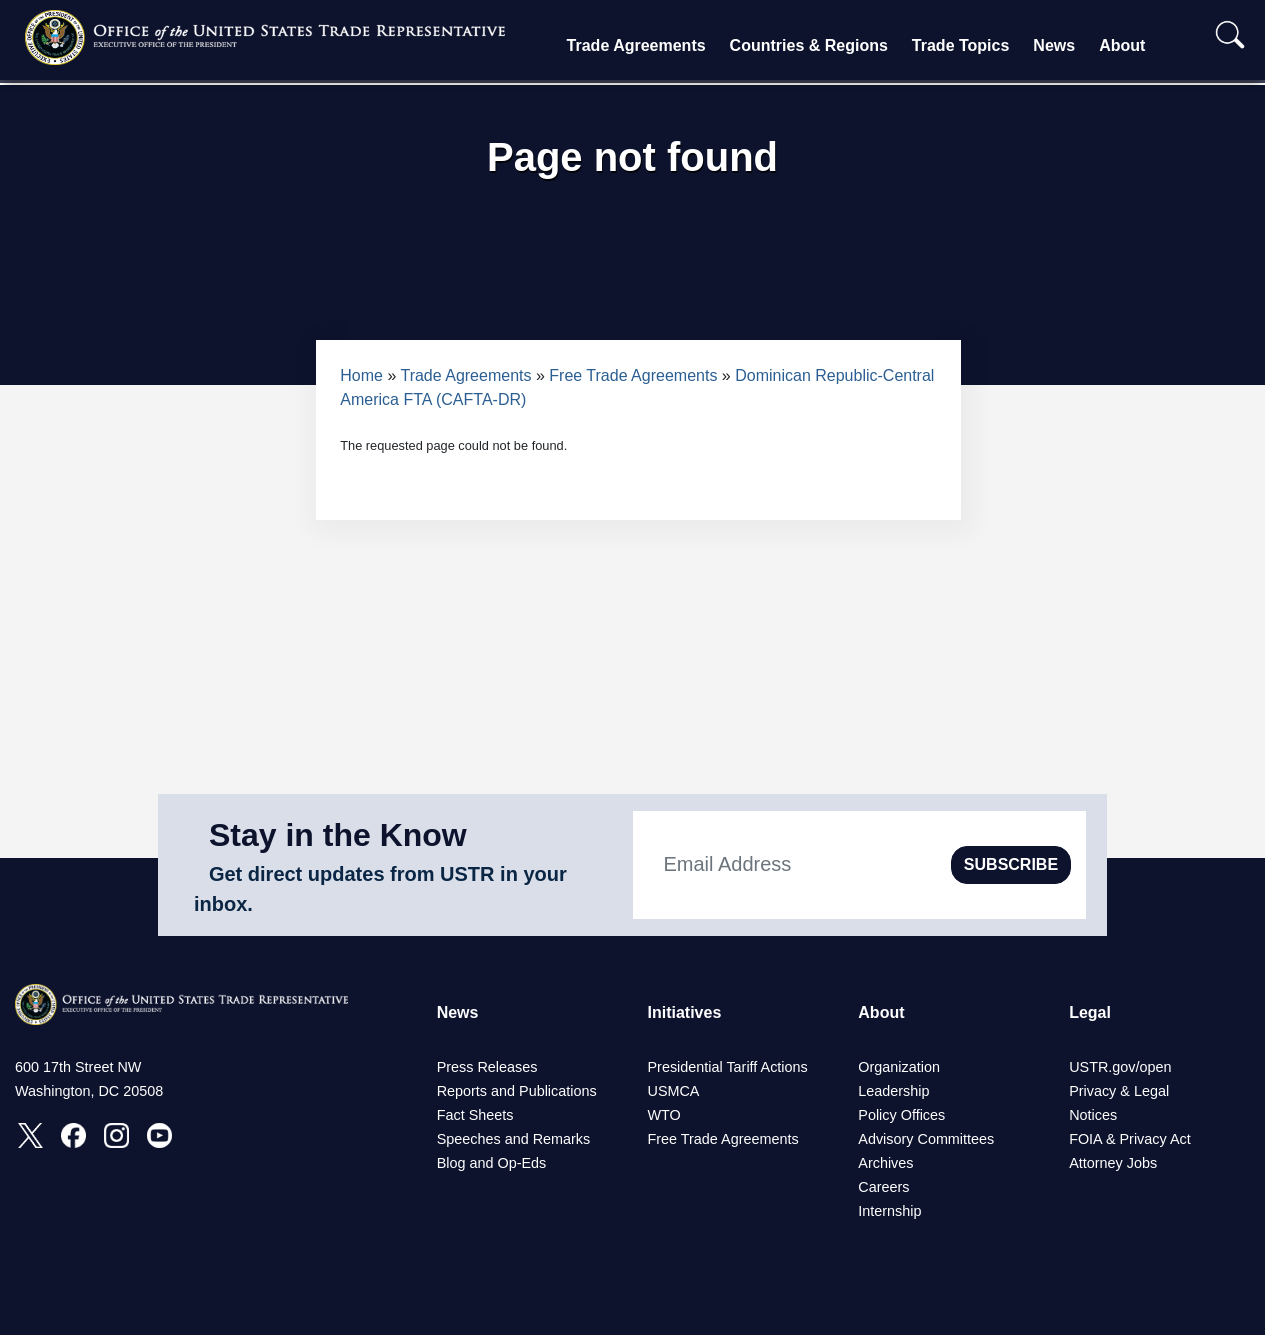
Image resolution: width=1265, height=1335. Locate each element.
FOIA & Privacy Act (1130, 1139)
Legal (1090, 1012)
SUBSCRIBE (1011, 864)
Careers (883, 1187)
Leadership (893, 1091)
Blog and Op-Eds (492, 1163)
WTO (663, 1115)
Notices (1093, 1115)
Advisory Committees (926, 1139)
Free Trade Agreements (633, 375)
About (1122, 45)
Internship (889, 1211)
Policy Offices (901, 1115)
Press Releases (487, 1067)
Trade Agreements (636, 45)
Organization (899, 1067)
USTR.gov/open (1120, 1067)
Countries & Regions (809, 45)
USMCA (673, 1091)
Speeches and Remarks (514, 1139)
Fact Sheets (475, 1115)
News (1054, 45)
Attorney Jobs (1113, 1163)
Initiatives (684, 1012)
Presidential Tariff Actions (727, 1067)
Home (361, 375)
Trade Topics (961, 45)
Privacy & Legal (1119, 1091)
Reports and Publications (517, 1091)
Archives (885, 1163)
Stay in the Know (338, 835)
